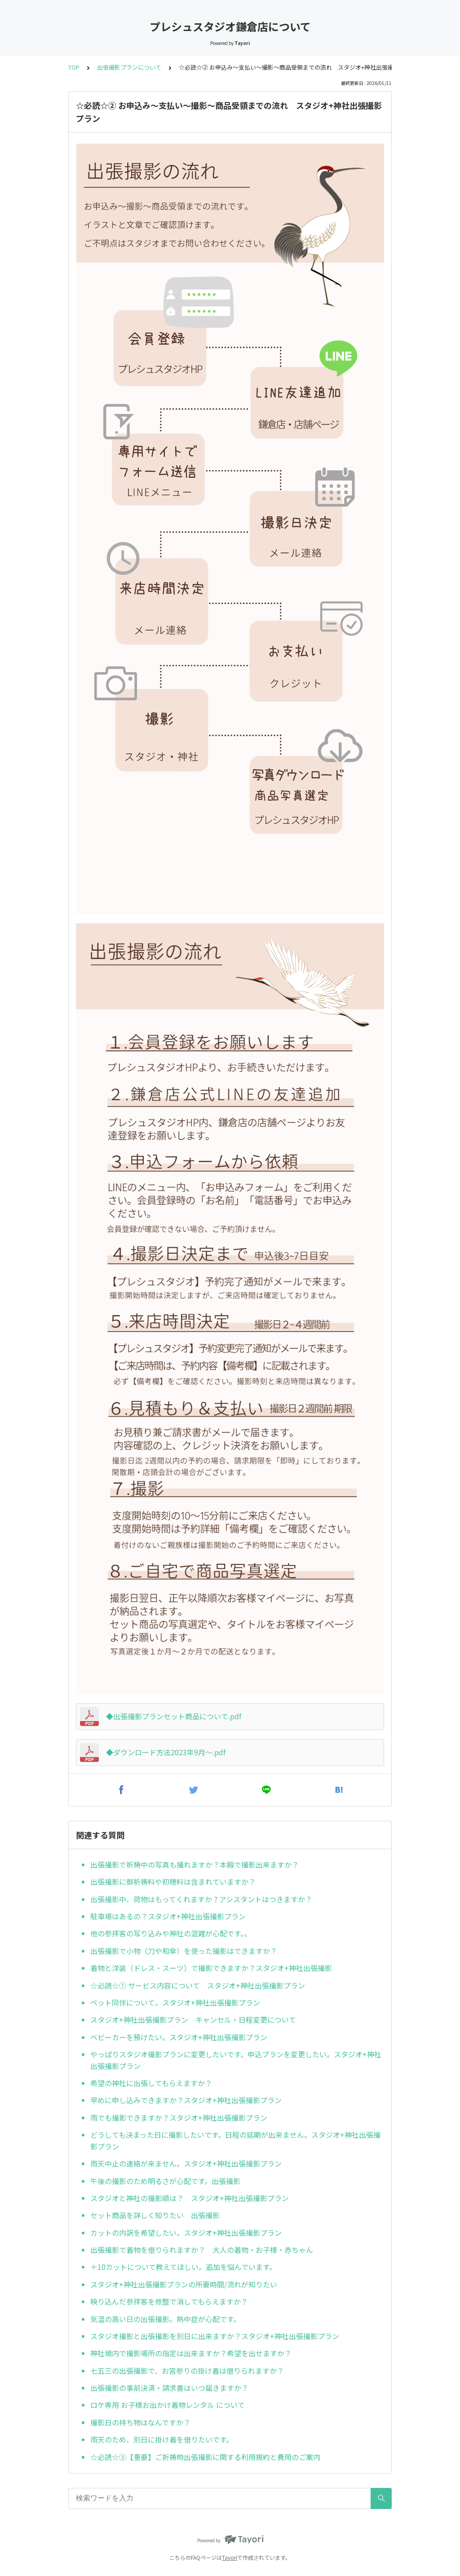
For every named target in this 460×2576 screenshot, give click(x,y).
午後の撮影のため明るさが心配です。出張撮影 (165, 2181)
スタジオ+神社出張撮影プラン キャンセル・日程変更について (193, 2019)
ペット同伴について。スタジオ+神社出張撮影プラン (175, 2002)
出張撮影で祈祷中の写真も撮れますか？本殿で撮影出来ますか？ (194, 1864)
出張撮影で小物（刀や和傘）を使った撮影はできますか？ (183, 1950)
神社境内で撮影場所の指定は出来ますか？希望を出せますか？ (191, 2353)
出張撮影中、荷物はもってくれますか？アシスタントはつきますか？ (201, 1899)
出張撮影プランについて (129, 67)
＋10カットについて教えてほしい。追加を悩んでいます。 (183, 2266)
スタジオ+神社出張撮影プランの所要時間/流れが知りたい (183, 2284)
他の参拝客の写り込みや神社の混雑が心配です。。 (172, 1933)
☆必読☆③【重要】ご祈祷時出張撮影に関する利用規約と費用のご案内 (205, 2456)
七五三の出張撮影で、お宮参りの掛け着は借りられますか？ (187, 2370)
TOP (74, 67)
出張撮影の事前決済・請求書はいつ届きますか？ (169, 2387)
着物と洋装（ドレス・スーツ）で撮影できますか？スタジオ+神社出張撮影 (211, 1967)
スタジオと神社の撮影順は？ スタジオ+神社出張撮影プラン (189, 2198)
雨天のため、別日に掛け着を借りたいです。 (161, 2439)
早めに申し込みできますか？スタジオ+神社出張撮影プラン (186, 2100)
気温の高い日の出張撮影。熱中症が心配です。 (165, 2319)
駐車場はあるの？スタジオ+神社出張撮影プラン (168, 1916)
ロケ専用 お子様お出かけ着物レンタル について (167, 2404)
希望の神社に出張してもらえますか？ (151, 2083)
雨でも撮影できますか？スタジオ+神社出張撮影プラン (178, 2117)
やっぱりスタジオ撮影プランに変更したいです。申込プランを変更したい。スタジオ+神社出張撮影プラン (235, 2060)
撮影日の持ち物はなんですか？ (140, 2422)
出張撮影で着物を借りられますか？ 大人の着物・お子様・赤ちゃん (201, 2249)
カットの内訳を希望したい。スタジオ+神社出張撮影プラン (186, 2232)
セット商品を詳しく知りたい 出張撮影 (155, 2215)
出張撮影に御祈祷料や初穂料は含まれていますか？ (176, 1881)
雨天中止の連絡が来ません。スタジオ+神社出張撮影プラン (186, 2163)
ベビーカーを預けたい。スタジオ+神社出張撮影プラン (178, 2037)
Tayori (229, 2557)
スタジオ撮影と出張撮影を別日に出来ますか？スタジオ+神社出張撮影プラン (214, 2336)
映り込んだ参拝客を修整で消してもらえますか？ (169, 2301)
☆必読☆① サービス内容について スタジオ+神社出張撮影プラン (197, 1985)
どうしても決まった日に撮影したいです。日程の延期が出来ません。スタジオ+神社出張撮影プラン (235, 2140)
